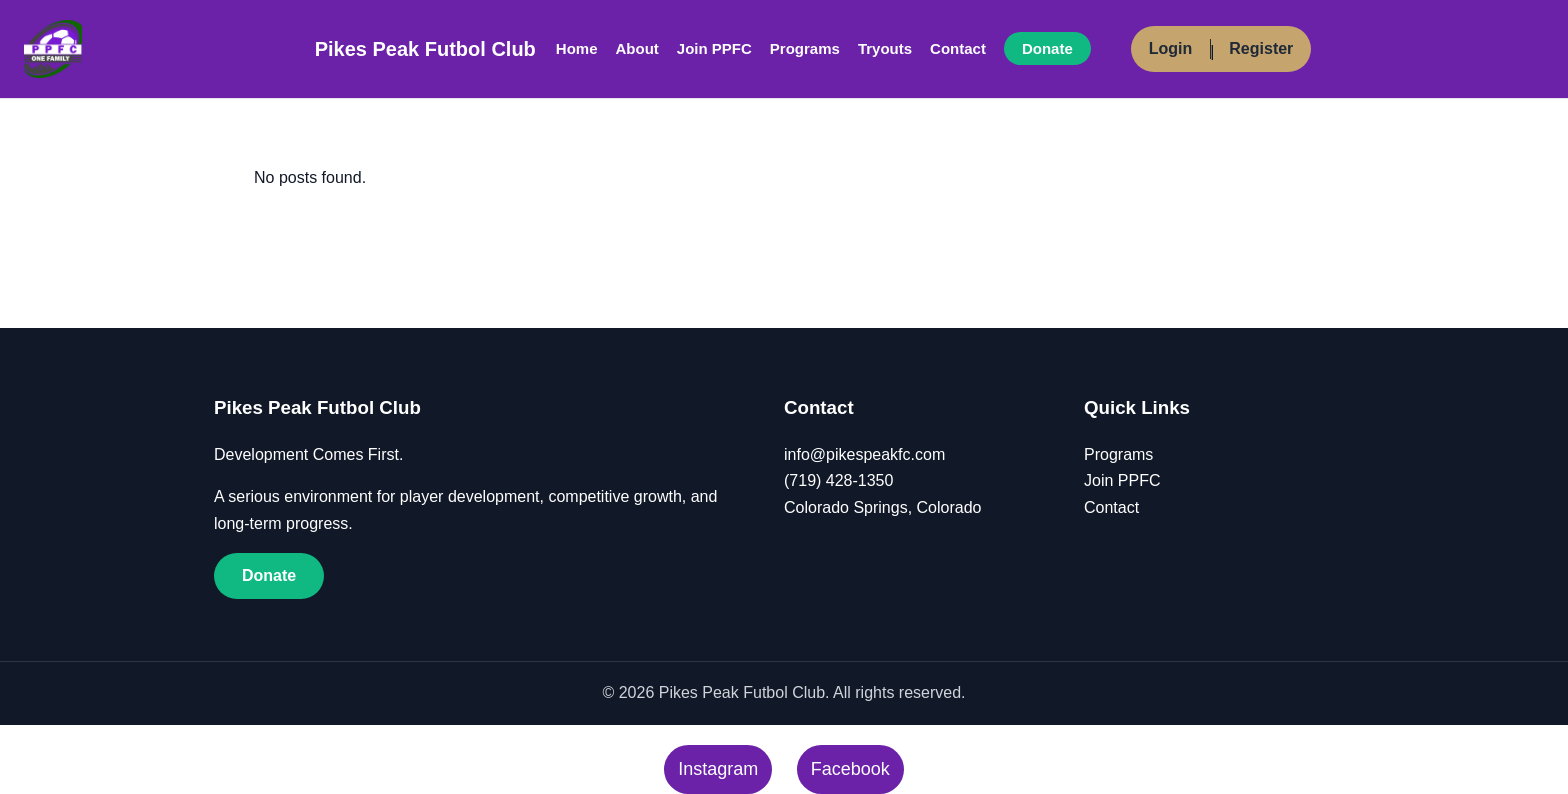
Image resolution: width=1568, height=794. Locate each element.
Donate (1047, 48)
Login (1171, 48)
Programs (805, 48)
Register (1261, 48)
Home (577, 48)
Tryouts (885, 48)
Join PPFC (714, 48)
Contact (958, 48)
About (637, 48)
